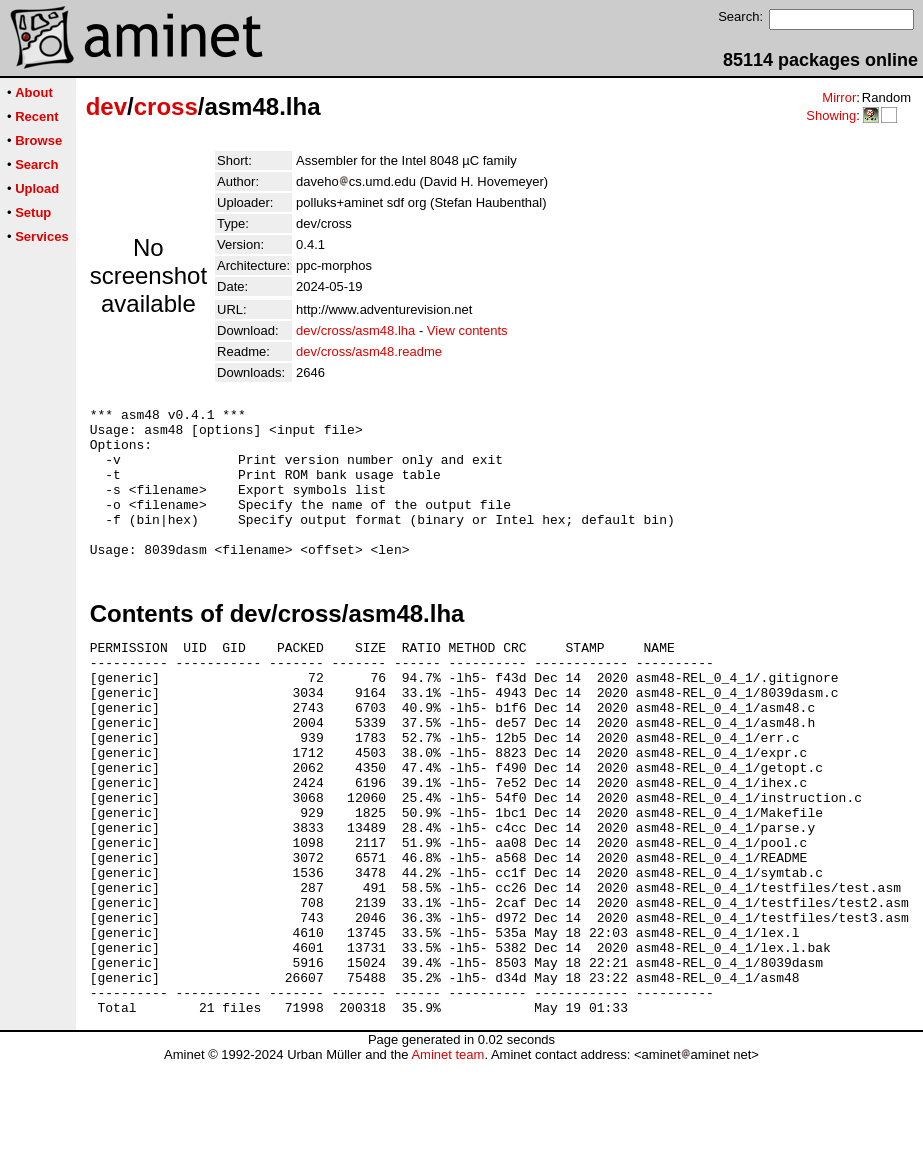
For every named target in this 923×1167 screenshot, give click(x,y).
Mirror (839, 97)
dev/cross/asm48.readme (369, 351)
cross (166, 106)
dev (106, 106)
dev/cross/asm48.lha (355, 330)
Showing (831, 115)
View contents (467, 330)
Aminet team (447, 1159)
